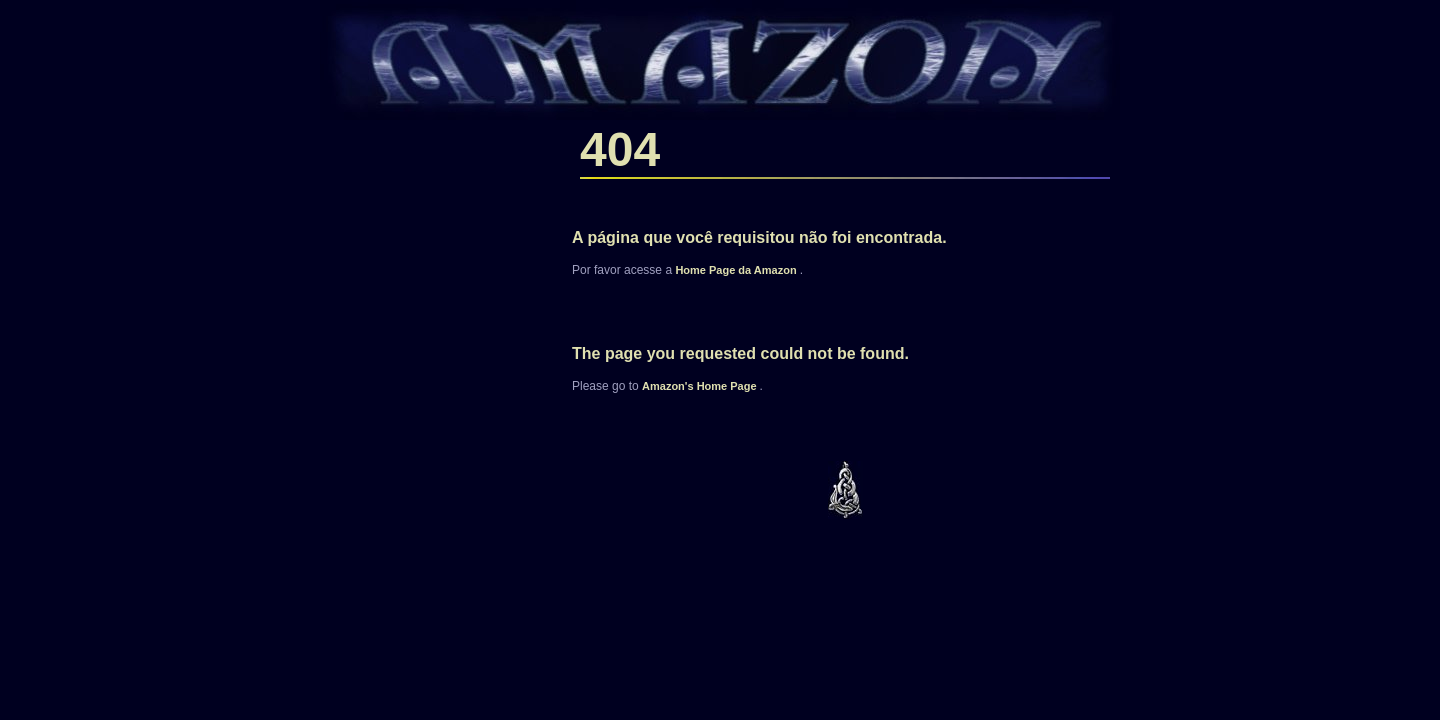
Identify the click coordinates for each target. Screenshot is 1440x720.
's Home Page (701, 386)
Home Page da (737, 270)
